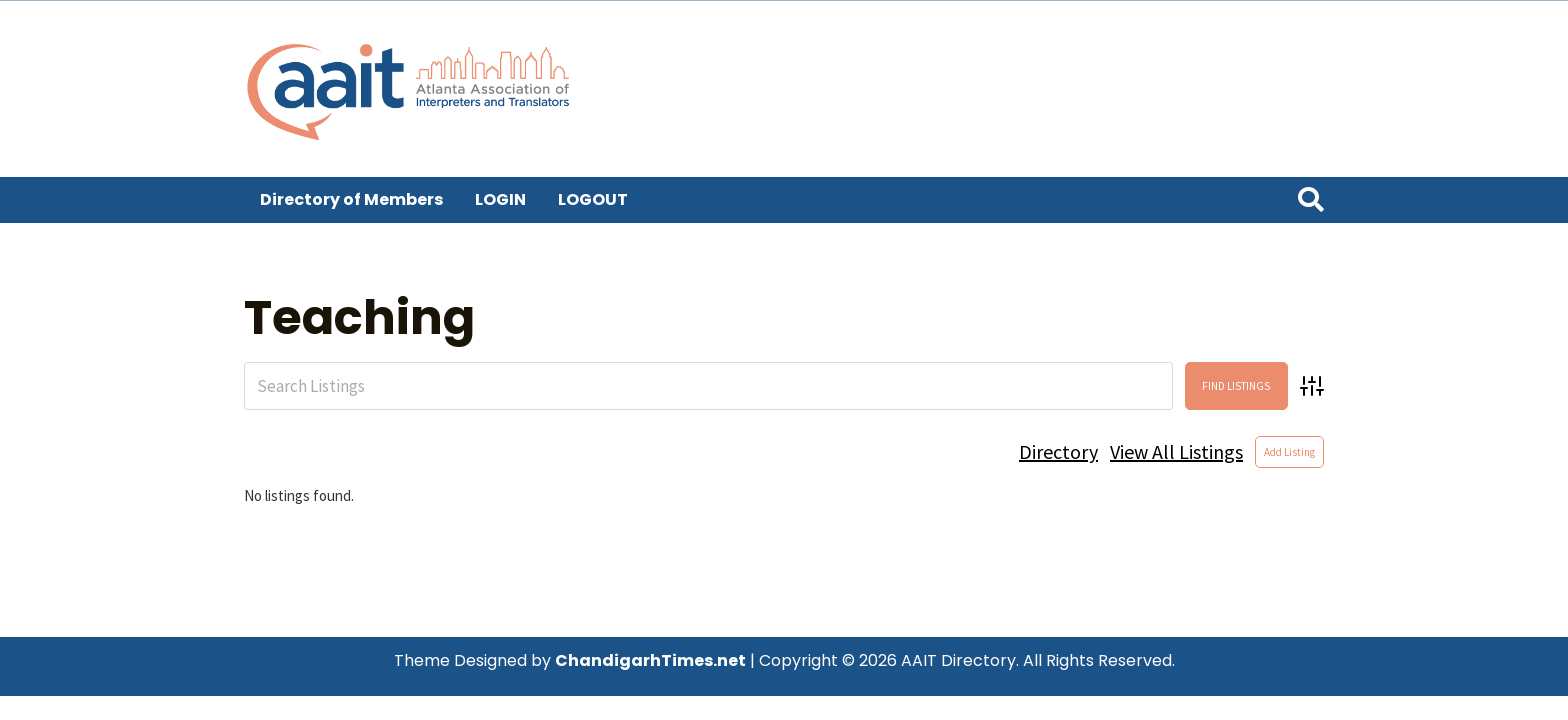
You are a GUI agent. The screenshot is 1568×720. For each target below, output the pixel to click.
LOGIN (500, 199)
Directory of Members (351, 199)
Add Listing (1289, 452)
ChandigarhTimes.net (650, 660)
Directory (1058, 451)
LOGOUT (593, 199)
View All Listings (1176, 451)
